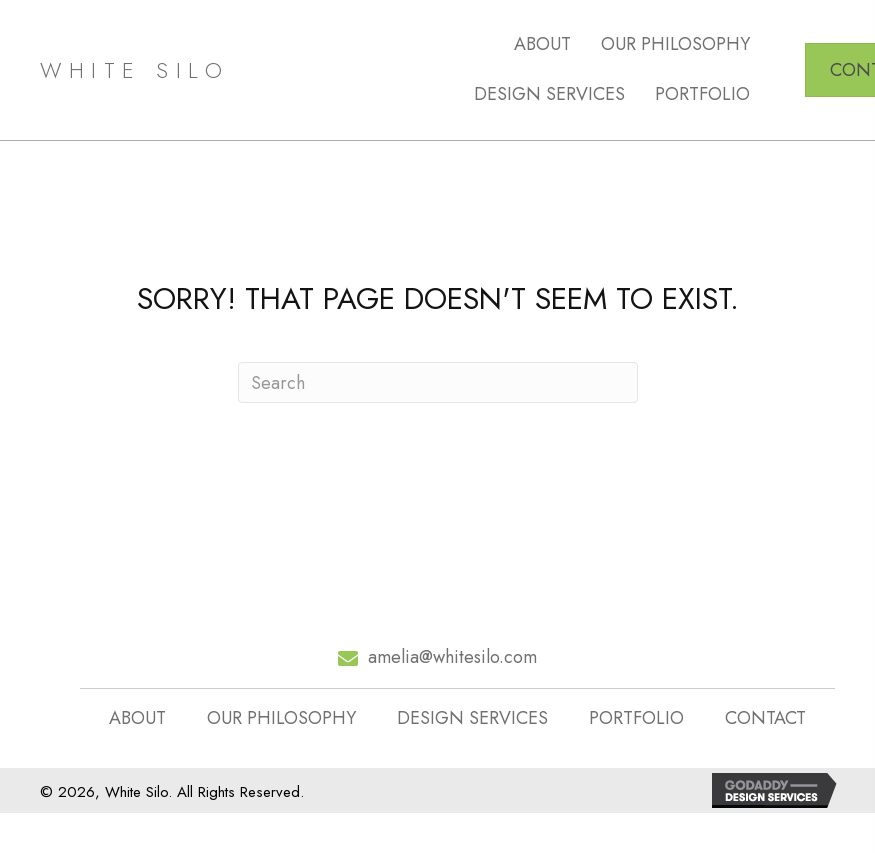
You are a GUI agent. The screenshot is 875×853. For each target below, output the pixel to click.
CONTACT (765, 719)
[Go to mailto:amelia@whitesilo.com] (437, 658)
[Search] (438, 382)
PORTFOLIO (636, 719)
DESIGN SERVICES (472, 719)
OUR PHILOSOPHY (281, 719)
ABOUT (137, 719)
